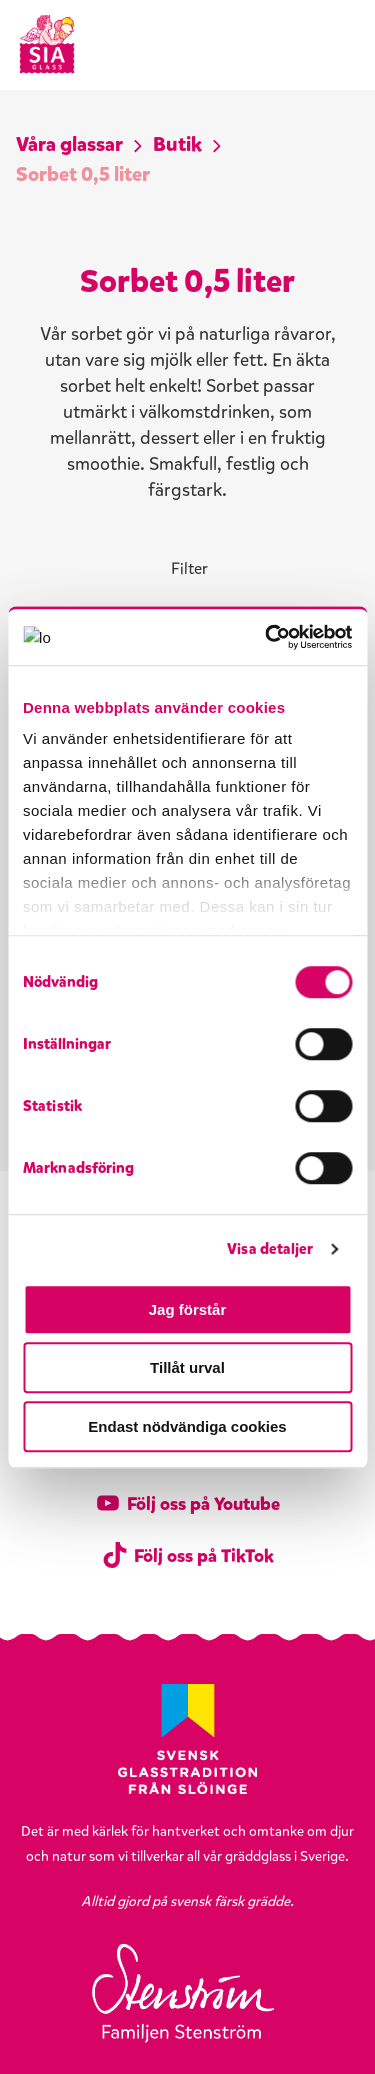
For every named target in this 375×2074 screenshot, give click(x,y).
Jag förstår (188, 1309)
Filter (189, 568)
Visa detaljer (270, 1249)
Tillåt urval (187, 1367)
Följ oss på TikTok (188, 1556)
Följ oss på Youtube (187, 1504)
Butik (177, 144)
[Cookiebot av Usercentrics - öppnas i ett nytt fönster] (267, 637)
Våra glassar (69, 144)
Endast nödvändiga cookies (187, 1426)
